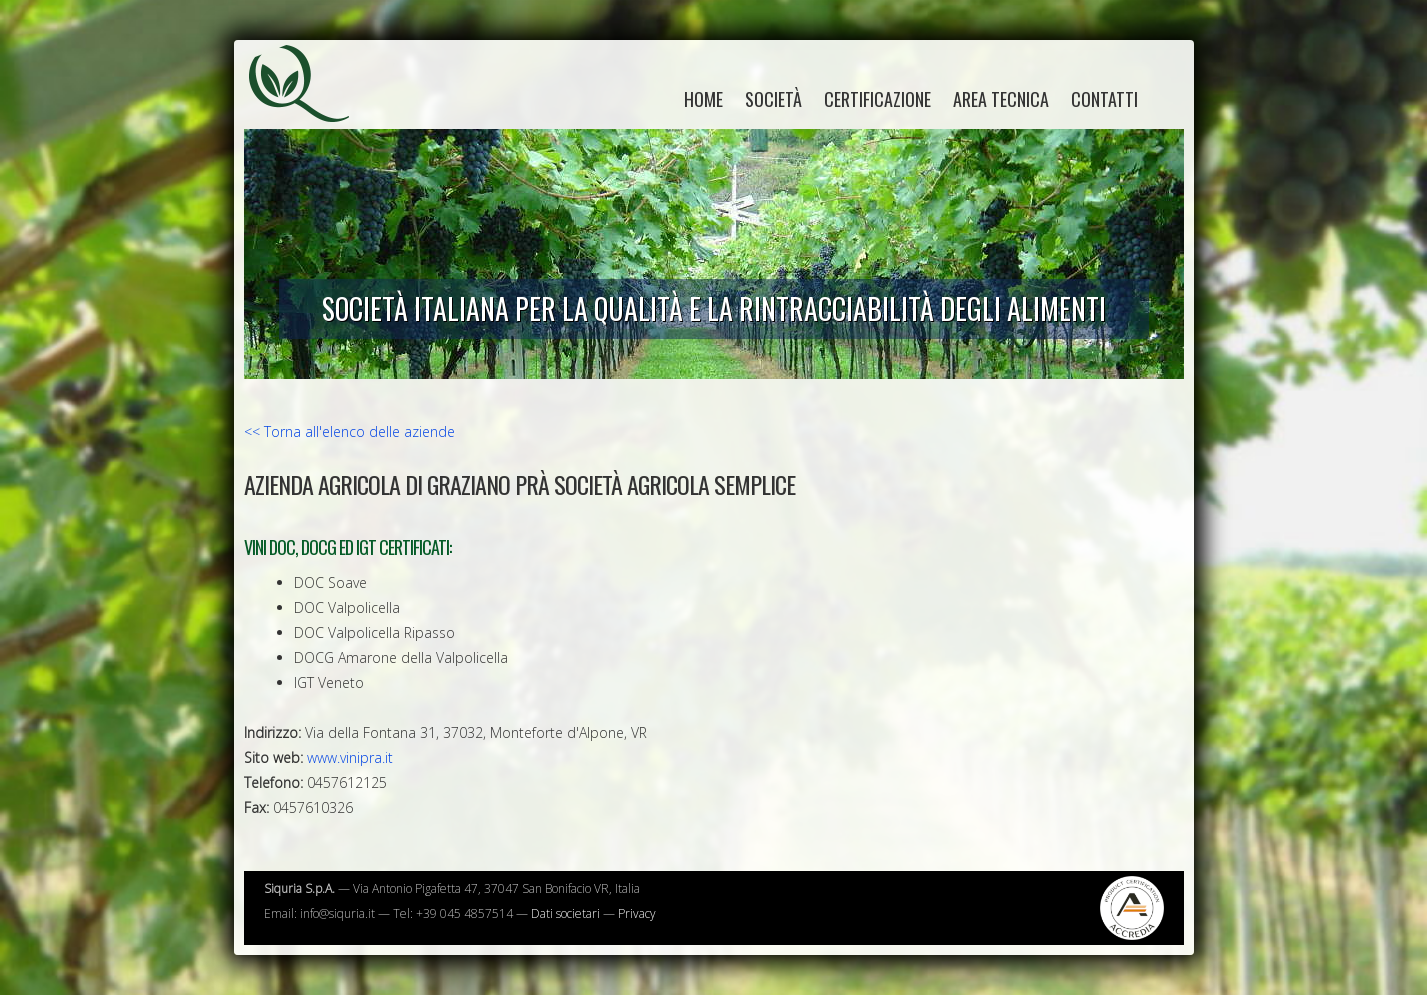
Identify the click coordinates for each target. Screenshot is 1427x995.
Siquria (309, 105)
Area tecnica (1001, 99)
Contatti (1104, 99)
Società (773, 99)
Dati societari (565, 913)
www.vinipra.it (350, 757)
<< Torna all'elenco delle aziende (349, 431)
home (703, 99)
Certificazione (877, 99)
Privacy (637, 913)
